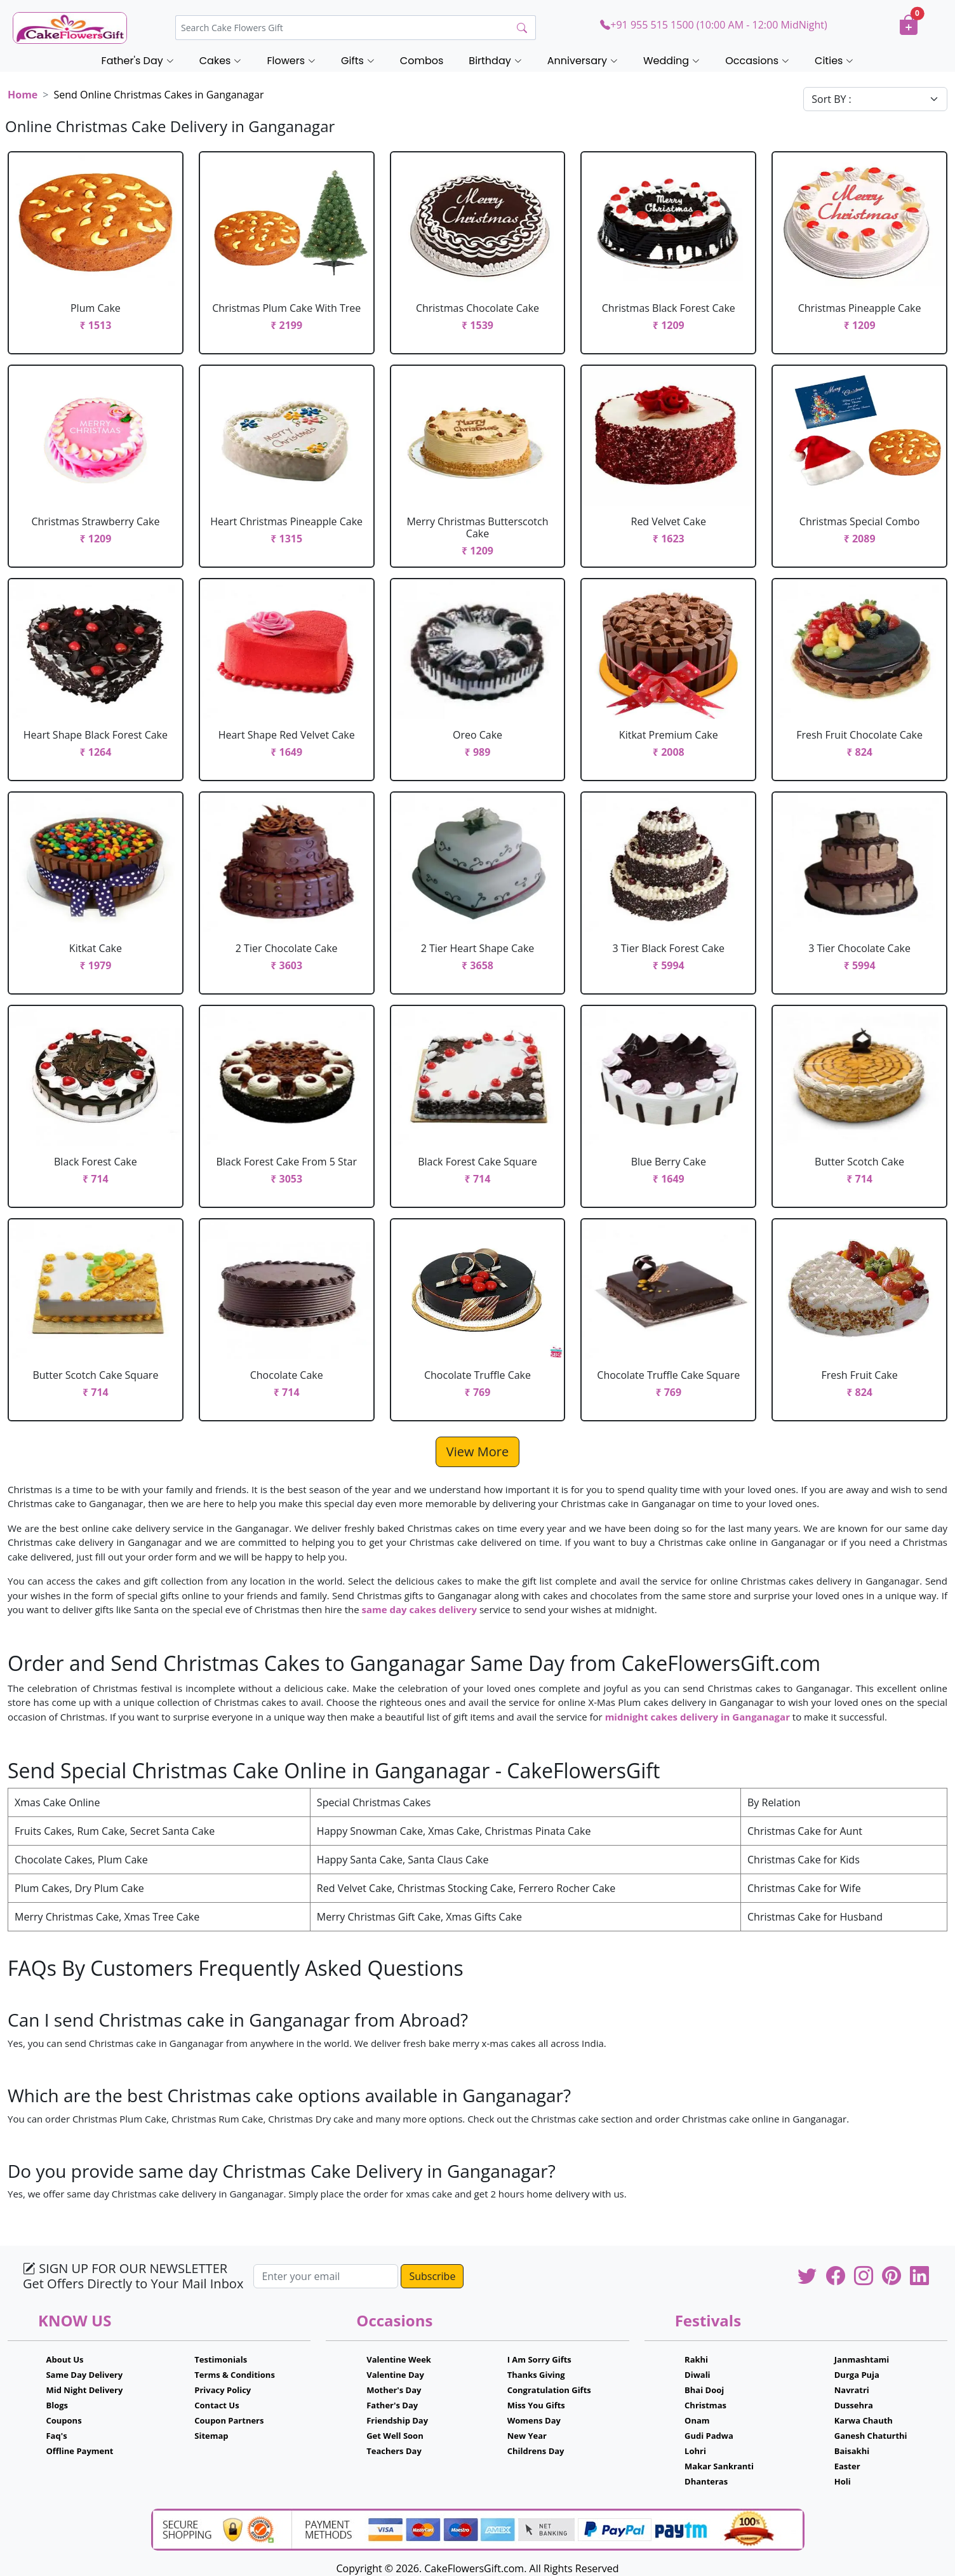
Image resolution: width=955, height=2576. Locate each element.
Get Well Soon (394, 2435)
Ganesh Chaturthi (870, 2435)
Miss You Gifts (536, 2405)
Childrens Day (535, 2451)
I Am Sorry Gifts (539, 2359)
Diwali (698, 2374)
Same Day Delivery (84, 2374)
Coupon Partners (229, 2420)
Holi (842, 2481)
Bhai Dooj (704, 2390)
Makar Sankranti (719, 2466)
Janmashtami (862, 2359)
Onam (697, 2420)
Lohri (695, 2451)
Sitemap (211, 2435)
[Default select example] (875, 99)
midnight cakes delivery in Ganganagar (697, 1716)
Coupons (63, 2420)
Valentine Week (398, 2359)
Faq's (56, 2435)
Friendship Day (397, 2420)
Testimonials (220, 2359)
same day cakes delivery (420, 1609)
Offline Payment (79, 2451)
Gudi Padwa (709, 2435)
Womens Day (534, 2420)
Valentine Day (395, 2374)
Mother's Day (393, 2390)
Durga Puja (856, 2374)
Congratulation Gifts (549, 2390)
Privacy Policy (222, 2390)
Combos (421, 60)
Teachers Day (394, 2451)
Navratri (851, 2390)
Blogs (57, 2405)
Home (22, 95)
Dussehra (853, 2405)
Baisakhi (851, 2451)
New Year (527, 2435)
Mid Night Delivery (84, 2390)
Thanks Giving (536, 2374)
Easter (847, 2466)
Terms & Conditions (234, 2374)
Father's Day (392, 2405)
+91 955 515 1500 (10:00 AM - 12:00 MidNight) (713, 25)
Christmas (705, 2405)
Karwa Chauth (863, 2420)
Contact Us (216, 2405)
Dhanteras (706, 2481)
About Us (64, 2359)
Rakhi (696, 2359)
